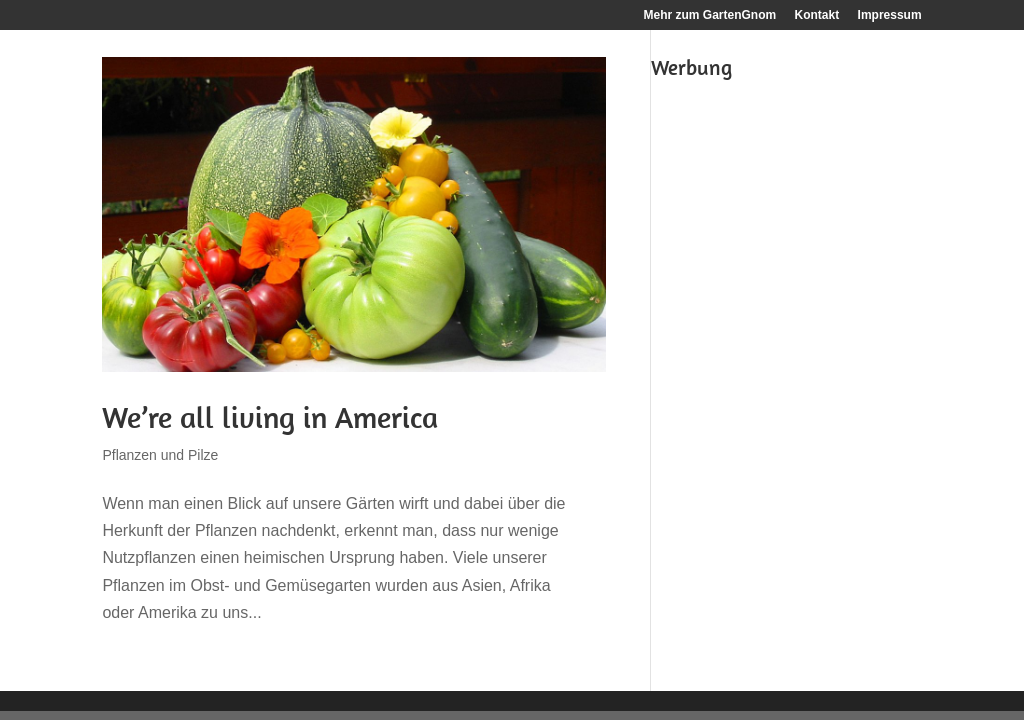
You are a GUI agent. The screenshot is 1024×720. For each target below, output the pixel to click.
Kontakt (817, 15)
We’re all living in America (270, 417)
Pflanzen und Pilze (160, 455)
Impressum (890, 15)
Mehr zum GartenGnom (710, 15)
